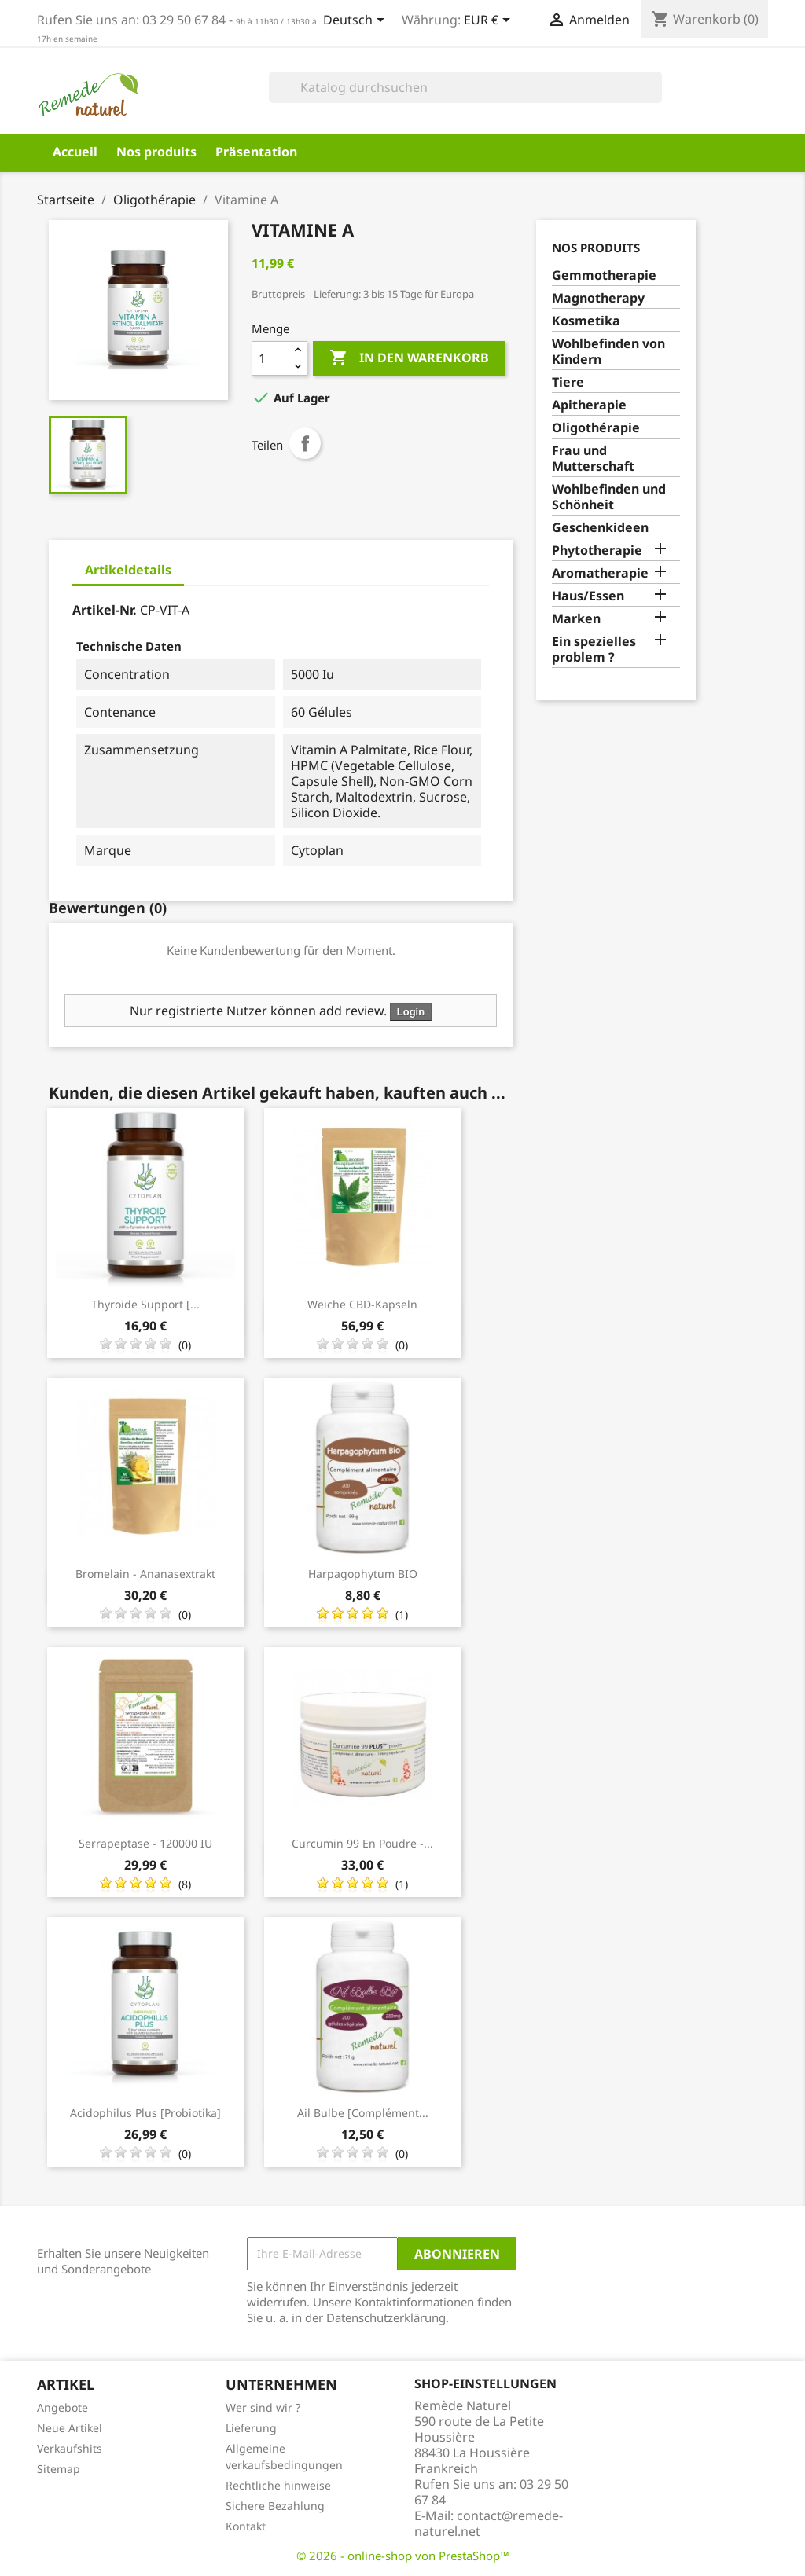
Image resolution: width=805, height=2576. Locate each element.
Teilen (305, 443)
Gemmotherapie (604, 275)
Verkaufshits (69, 2448)
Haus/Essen (588, 596)
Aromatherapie (600, 573)
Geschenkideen (600, 527)
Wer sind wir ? (263, 2407)
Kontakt (246, 2526)
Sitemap (58, 2468)
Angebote (62, 2407)
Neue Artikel (69, 2427)
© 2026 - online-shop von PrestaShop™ (402, 2555)
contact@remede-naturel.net (488, 2523)
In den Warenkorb (409, 358)
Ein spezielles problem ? (594, 649)
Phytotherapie (597, 550)
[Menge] (270, 358)
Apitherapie (589, 405)
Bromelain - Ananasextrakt (145, 1573)
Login (411, 1012)
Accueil (75, 151)
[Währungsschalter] (490, 21)
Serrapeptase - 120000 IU (145, 1843)
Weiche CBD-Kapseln (362, 1304)
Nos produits (156, 151)
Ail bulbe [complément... (362, 2112)
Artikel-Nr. (104, 610)
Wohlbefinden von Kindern (608, 352)
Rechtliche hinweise (278, 2485)
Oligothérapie (596, 428)
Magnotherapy (598, 298)
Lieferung (251, 2427)
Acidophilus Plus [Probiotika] (145, 2112)
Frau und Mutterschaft (593, 458)
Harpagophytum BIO (362, 1573)
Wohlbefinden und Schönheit (609, 497)
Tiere (568, 382)
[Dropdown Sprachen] (356, 21)
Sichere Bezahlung (275, 2505)
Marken (576, 619)
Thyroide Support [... (145, 1304)
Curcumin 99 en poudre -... (362, 1843)
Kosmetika (586, 321)
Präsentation (256, 151)
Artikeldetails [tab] (128, 569)
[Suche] (465, 87)
